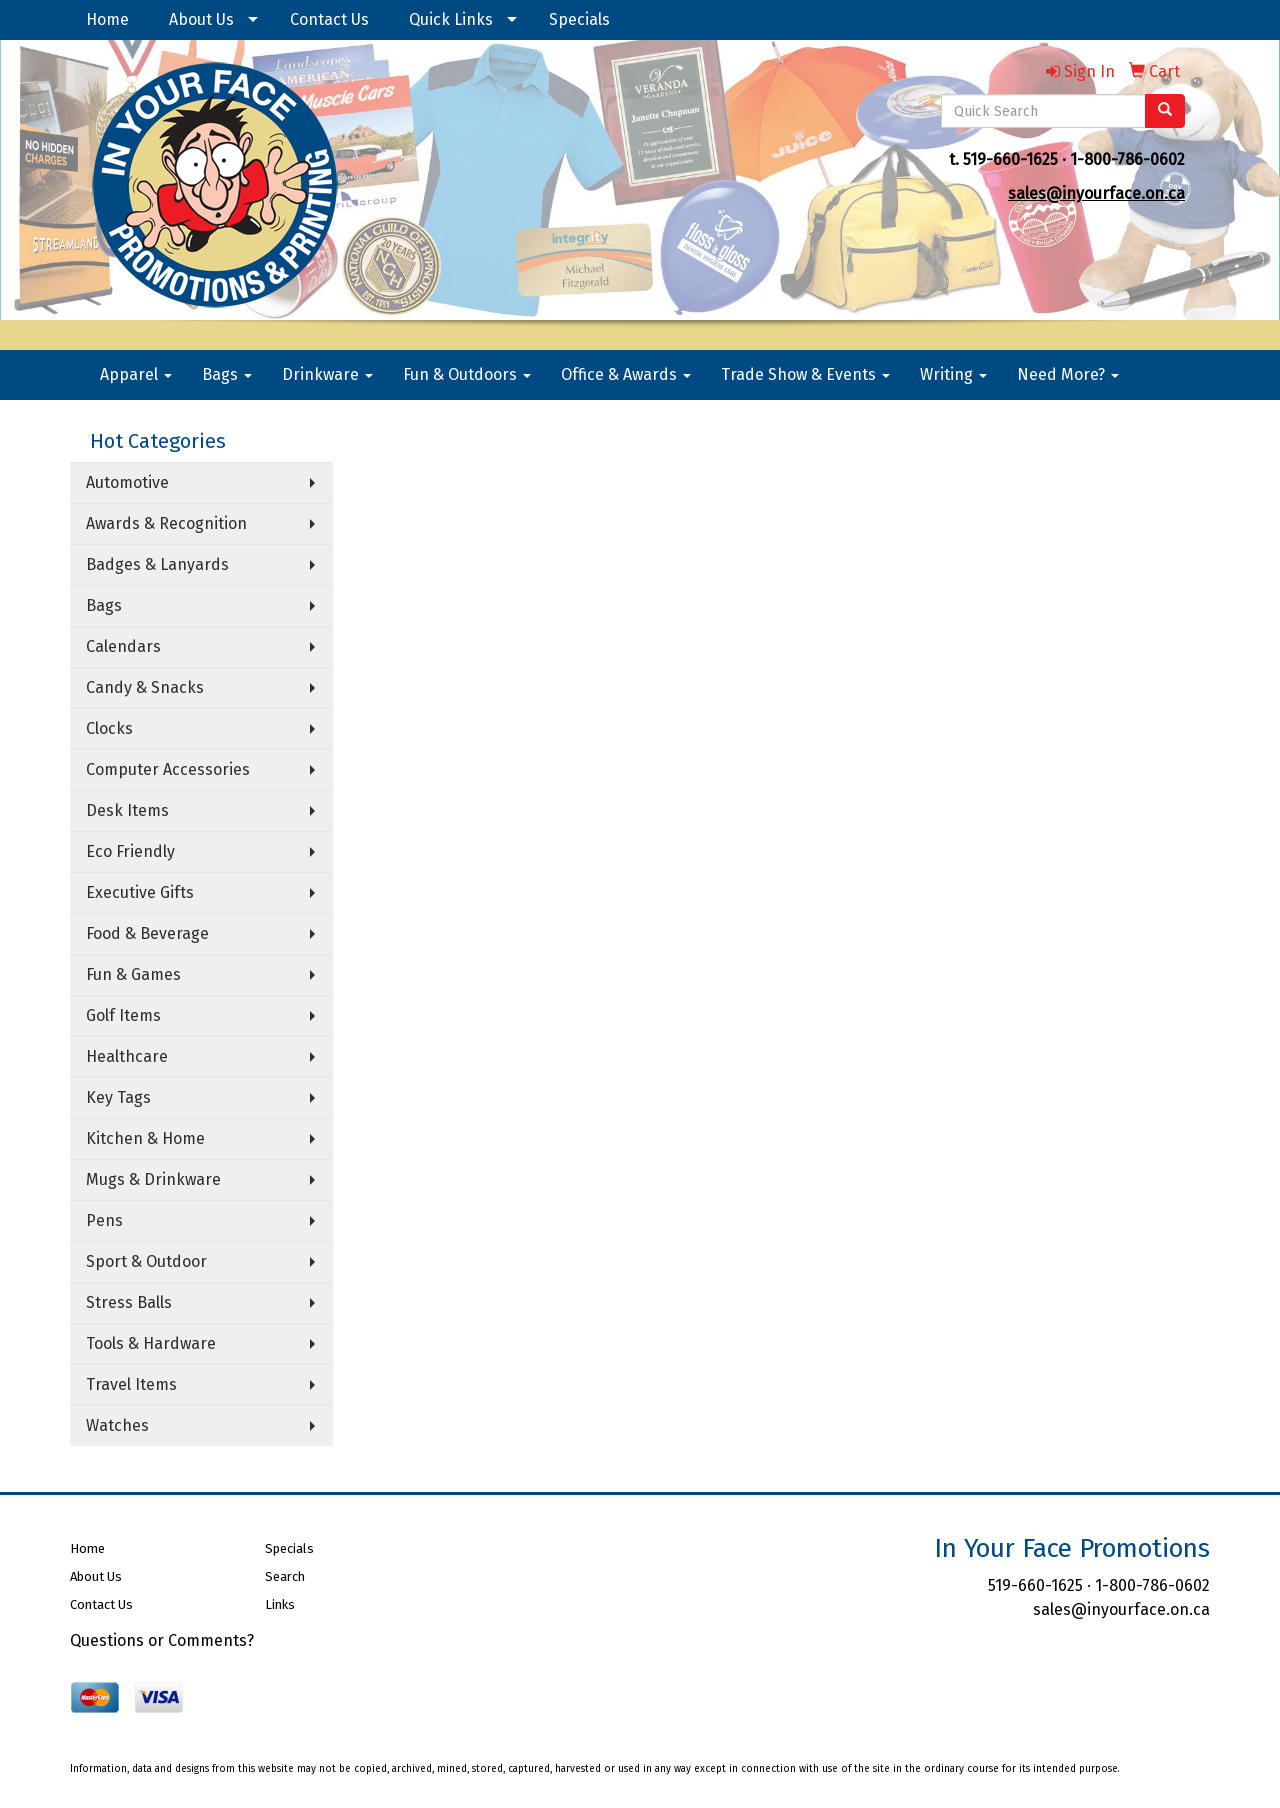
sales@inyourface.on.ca (1096, 193)
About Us (201, 19)
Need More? (1068, 374)
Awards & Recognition (166, 523)
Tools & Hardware (151, 1343)
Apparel (136, 374)
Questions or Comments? (162, 1640)
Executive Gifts (140, 892)
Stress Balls (129, 1302)
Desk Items (127, 810)
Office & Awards (626, 374)
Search (285, 1576)
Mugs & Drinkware (153, 1179)
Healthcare (127, 1056)
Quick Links (451, 19)
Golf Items (123, 1015)
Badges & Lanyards (157, 564)
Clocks (109, 728)
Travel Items (131, 1384)
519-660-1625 (1010, 159)
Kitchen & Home (145, 1138)
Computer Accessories (168, 769)
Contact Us (329, 19)
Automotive (127, 482)
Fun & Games (133, 974)
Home (107, 19)
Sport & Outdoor (146, 1261)
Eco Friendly (130, 851)
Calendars (123, 646)
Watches (117, 1425)
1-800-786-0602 (1127, 159)
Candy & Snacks (145, 687)
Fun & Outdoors (467, 374)
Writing (953, 374)
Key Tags (118, 1097)
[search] (1165, 111)
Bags (227, 374)
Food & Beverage (147, 933)
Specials (579, 19)
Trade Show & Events (805, 374)
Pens (104, 1220)
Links (280, 1604)
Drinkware (327, 374)
